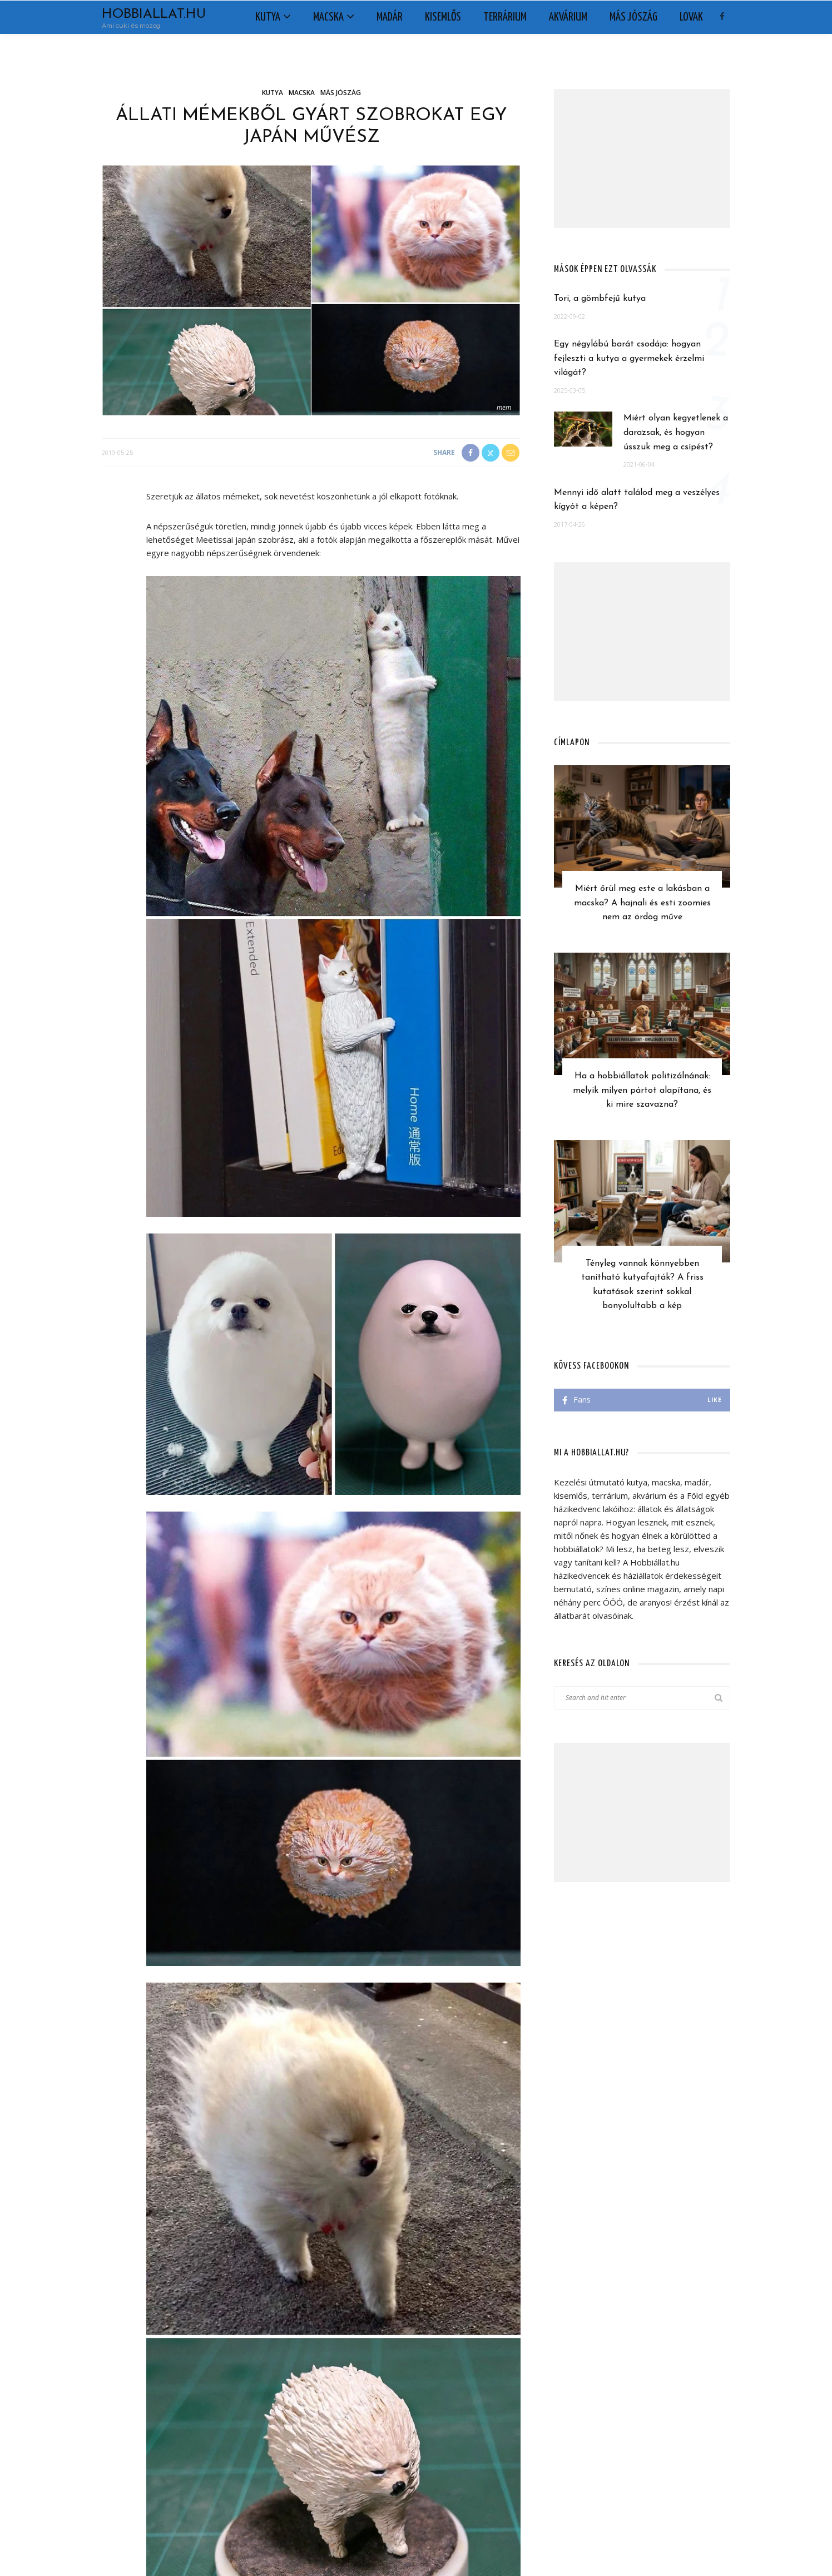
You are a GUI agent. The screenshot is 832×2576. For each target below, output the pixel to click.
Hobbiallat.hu (154, 14)
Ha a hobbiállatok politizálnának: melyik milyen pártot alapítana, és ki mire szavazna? (642, 1090)
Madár (390, 17)
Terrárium (505, 17)
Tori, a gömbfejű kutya (600, 298)
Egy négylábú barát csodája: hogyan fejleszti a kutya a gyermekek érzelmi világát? (629, 358)
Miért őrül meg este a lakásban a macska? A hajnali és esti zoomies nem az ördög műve (642, 903)
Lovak (691, 17)
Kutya (267, 17)
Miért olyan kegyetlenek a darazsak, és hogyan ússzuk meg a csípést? (675, 432)
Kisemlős (443, 17)
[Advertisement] (642, 158)
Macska (328, 17)
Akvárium (568, 17)
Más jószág (633, 17)
